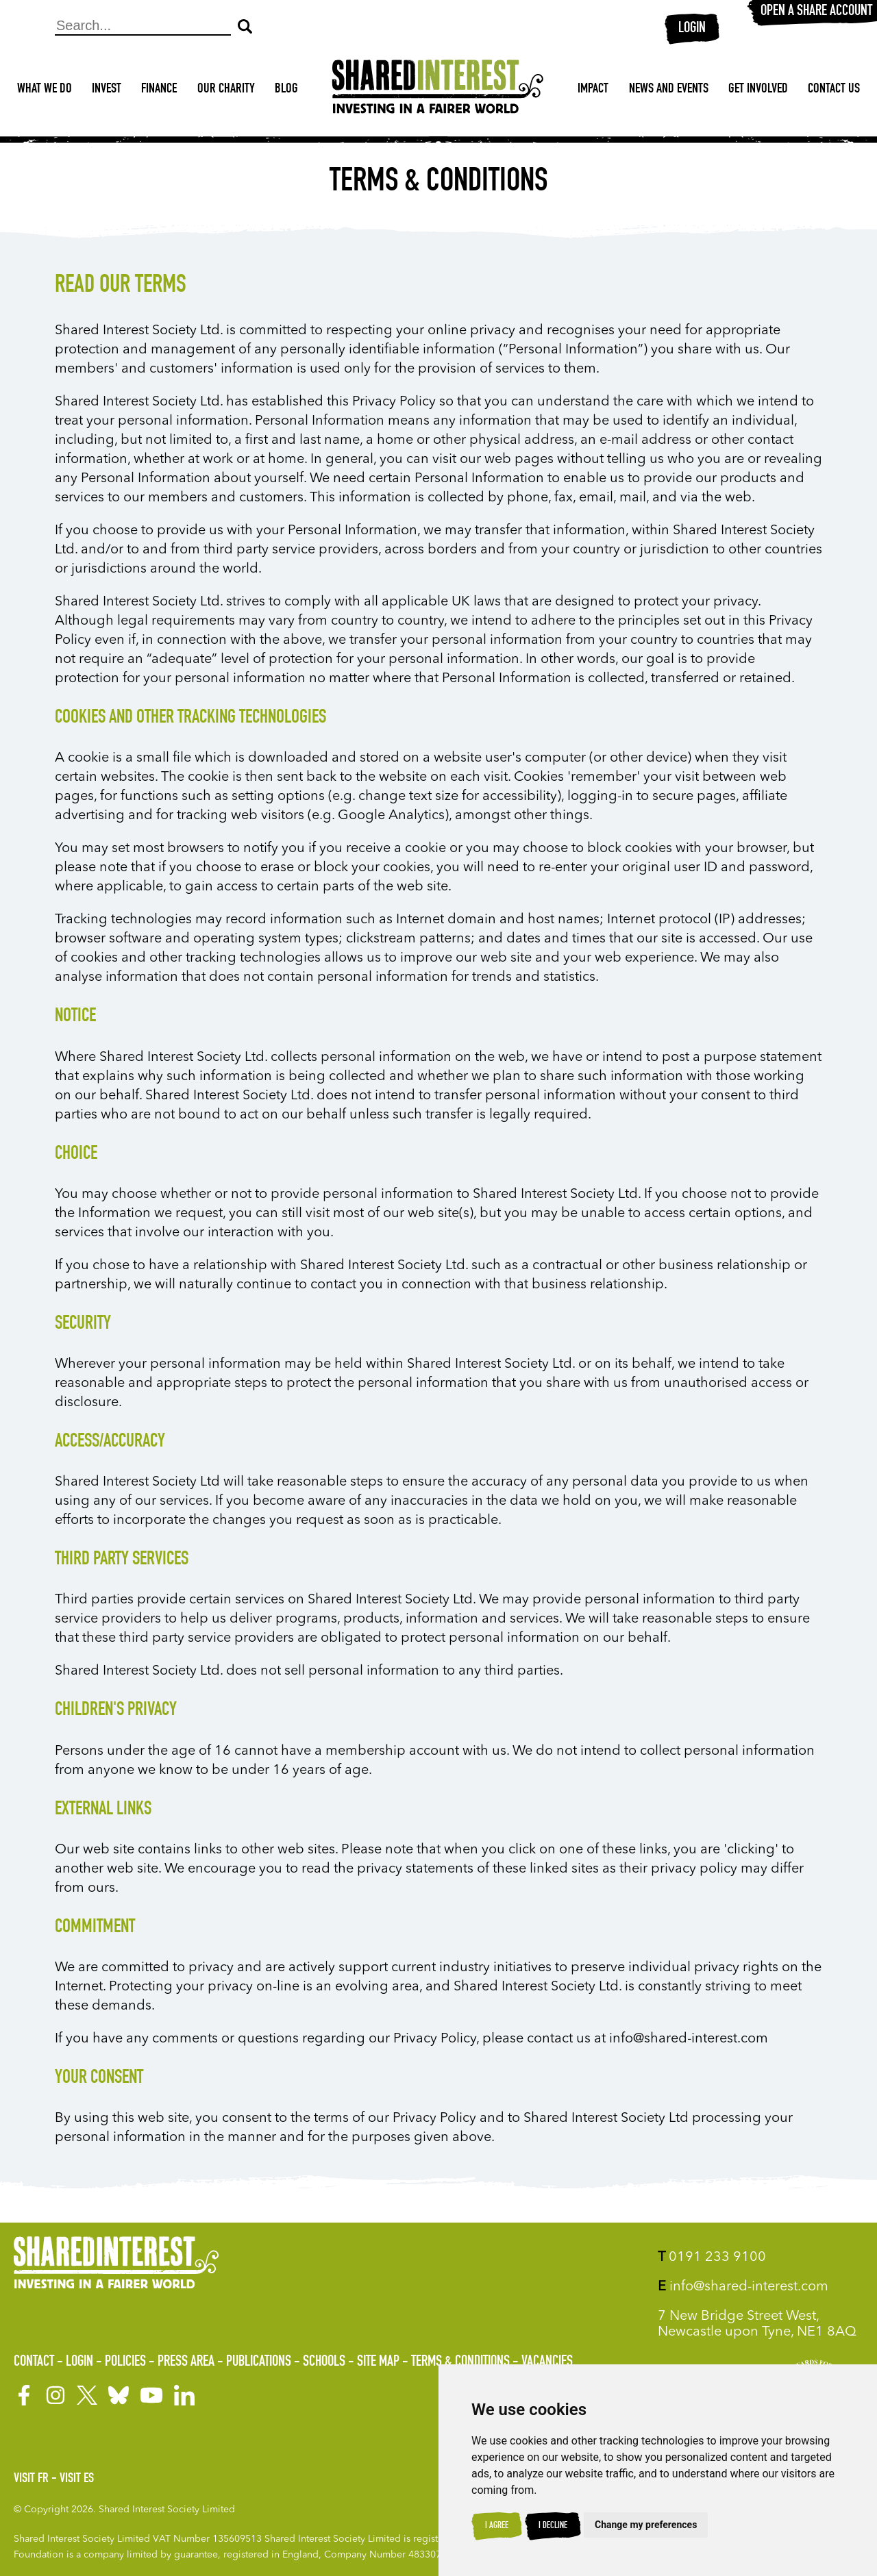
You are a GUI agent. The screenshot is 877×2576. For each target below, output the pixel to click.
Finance (159, 90)
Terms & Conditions (460, 2362)
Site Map (378, 2362)
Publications (258, 2362)
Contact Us (834, 90)
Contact (34, 2362)
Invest (106, 90)
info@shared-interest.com (743, 2287)
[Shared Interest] (437, 90)
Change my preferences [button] (646, 2524)
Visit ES (77, 2479)
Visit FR (31, 2479)
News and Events (668, 90)
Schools (324, 2362)
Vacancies (547, 2362)
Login (692, 28)
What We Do (44, 90)
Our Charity (226, 90)
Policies (125, 2362)
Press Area (186, 2362)
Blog (286, 90)
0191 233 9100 (712, 2257)
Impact (593, 90)
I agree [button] (496, 2526)
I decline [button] (553, 2526)
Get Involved (758, 90)
